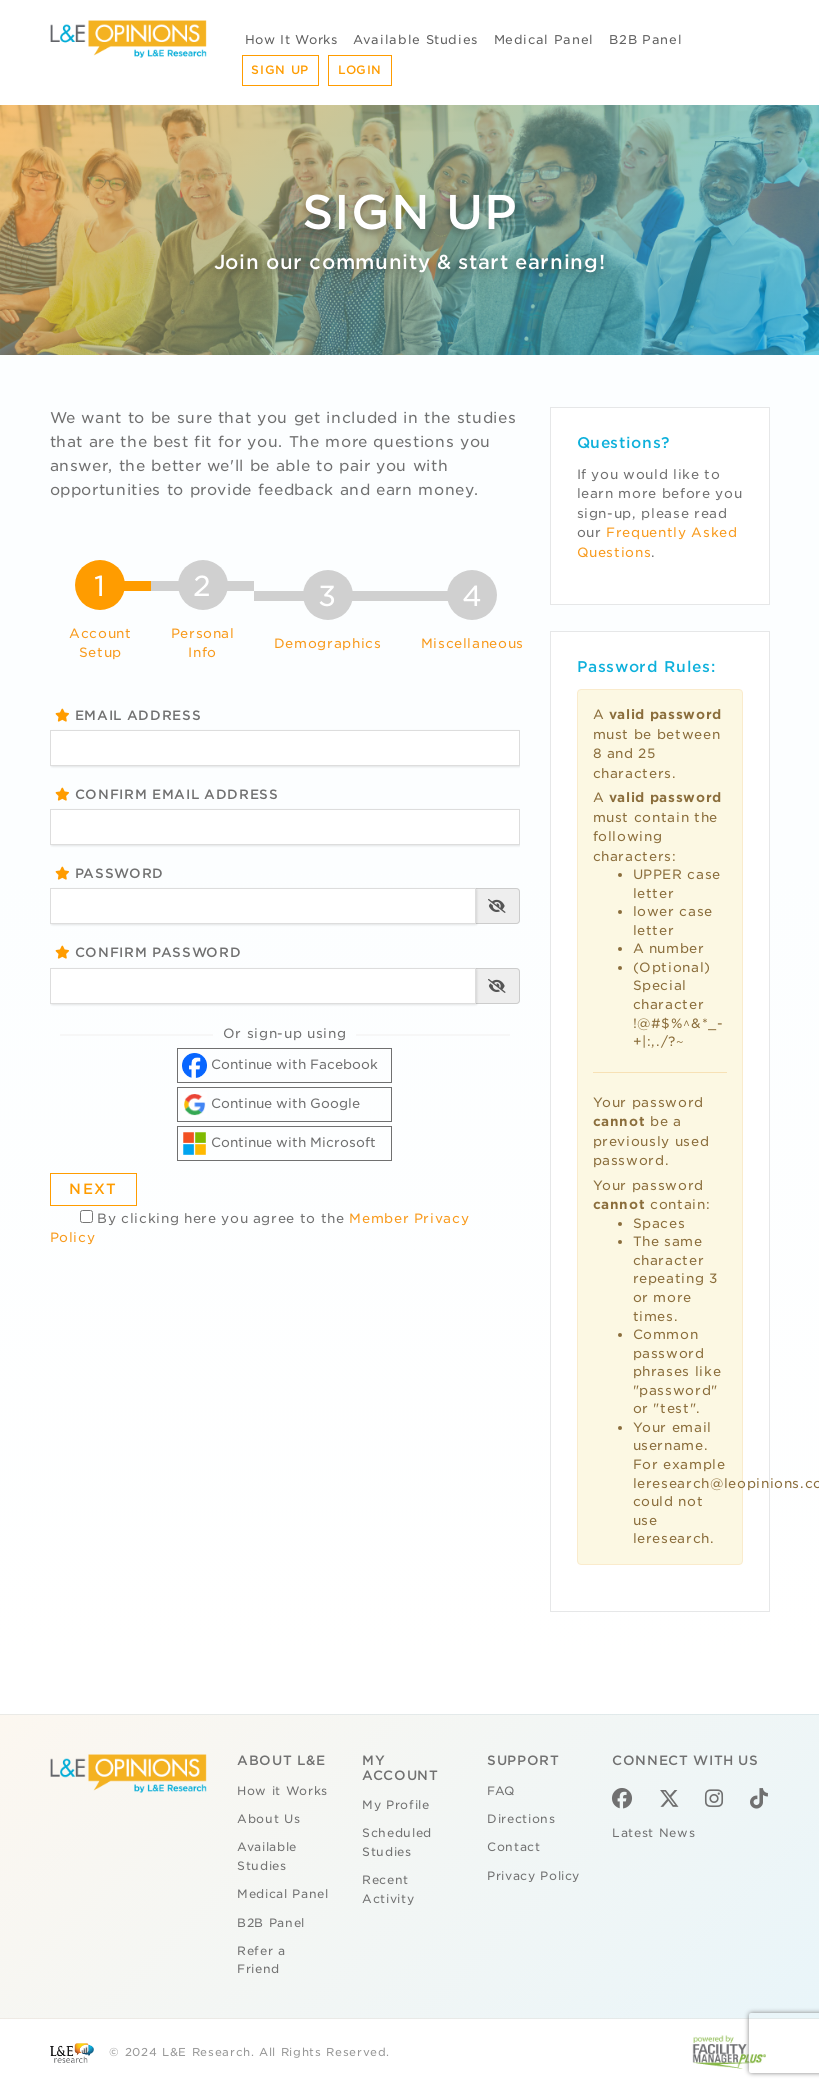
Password (110, 873)
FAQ (501, 1791)
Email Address (128, 715)
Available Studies (415, 39)
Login (360, 70)
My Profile (396, 1805)
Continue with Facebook (280, 1065)
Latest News (653, 1833)
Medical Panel (544, 39)
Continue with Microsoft (279, 1143)
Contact (514, 1847)
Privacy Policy (533, 1876)
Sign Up (280, 70)
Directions (521, 1819)
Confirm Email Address (167, 794)
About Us (268, 1819)
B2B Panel (645, 39)
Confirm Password (148, 952)
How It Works (291, 39)
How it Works (282, 1791)
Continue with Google (271, 1104)
